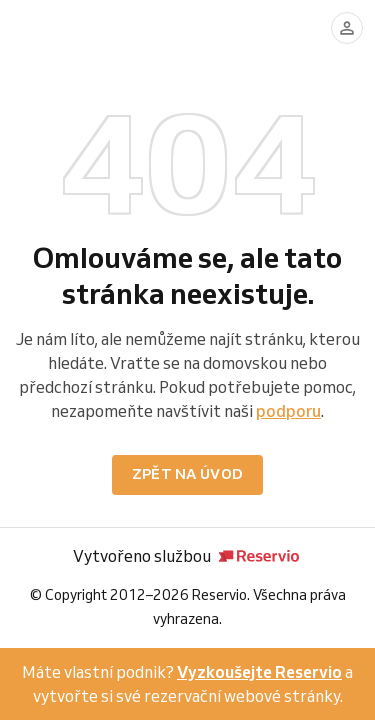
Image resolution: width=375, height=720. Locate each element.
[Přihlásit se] (347, 28)
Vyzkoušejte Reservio (259, 672)
